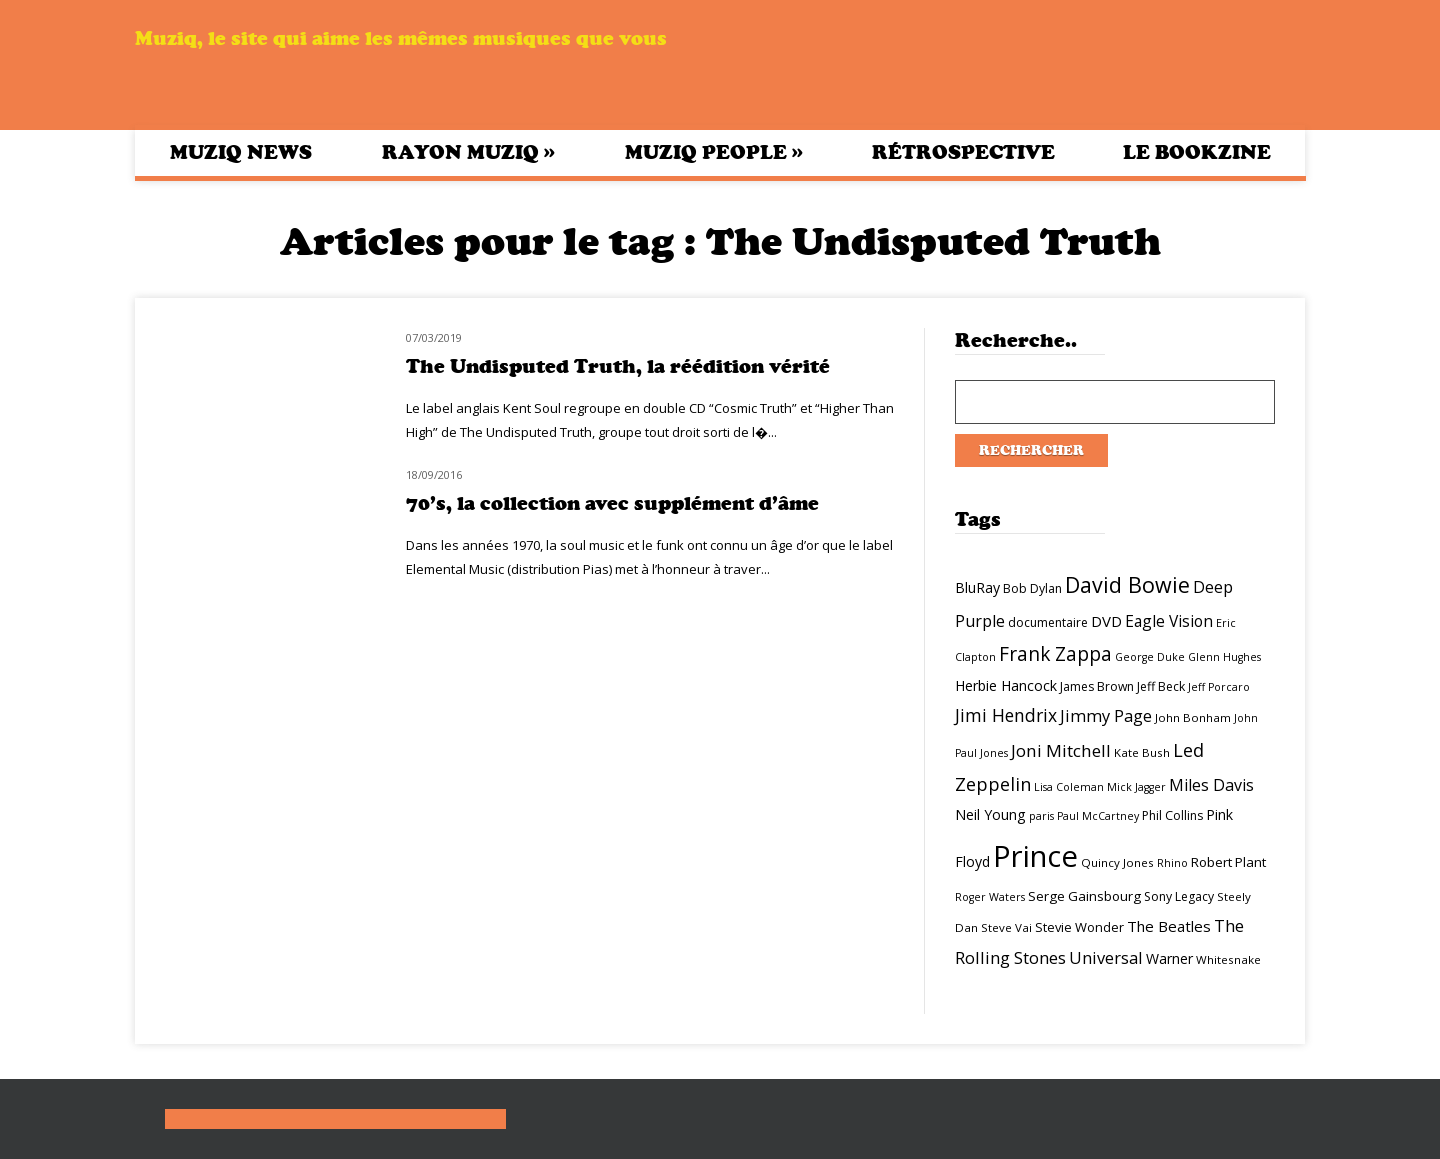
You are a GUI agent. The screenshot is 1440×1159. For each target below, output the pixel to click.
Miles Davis (1211, 785)
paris (1041, 816)
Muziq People (714, 152)
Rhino (1172, 863)
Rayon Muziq (468, 152)
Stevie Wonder (1079, 927)
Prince (1035, 856)
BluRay (977, 587)
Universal (1106, 957)
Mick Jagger (1136, 787)
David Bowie (1127, 584)
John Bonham (1193, 717)
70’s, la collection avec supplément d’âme (612, 503)
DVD (1106, 621)
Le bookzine (1197, 152)
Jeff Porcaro (1219, 687)
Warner (1169, 958)
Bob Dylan (1032, 588)
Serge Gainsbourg (1084, 896)
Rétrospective (963, 152)
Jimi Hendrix (1006, 715)
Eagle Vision (1169, 621)
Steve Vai (1006, 927)
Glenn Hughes (1224, 657)
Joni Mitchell (1061, 750)
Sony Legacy (1179, 896)
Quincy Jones (1117, 862)
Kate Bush (1142, 752)
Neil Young (990, 814)
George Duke (1150, 657)
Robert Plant (1228, 862)
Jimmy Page (1106, 715)
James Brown (1097, 686)
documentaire (1048, 622)
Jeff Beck (1161, 686)
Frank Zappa (1055, 654)
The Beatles (1169, 926)
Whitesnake (1228, 959)
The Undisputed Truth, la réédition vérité (618, 366)
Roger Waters (990, 897)
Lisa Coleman (1069, 787)
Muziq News (241, 152)
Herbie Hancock (1006, 685)
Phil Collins (1172, 815)
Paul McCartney (1098, 816)
